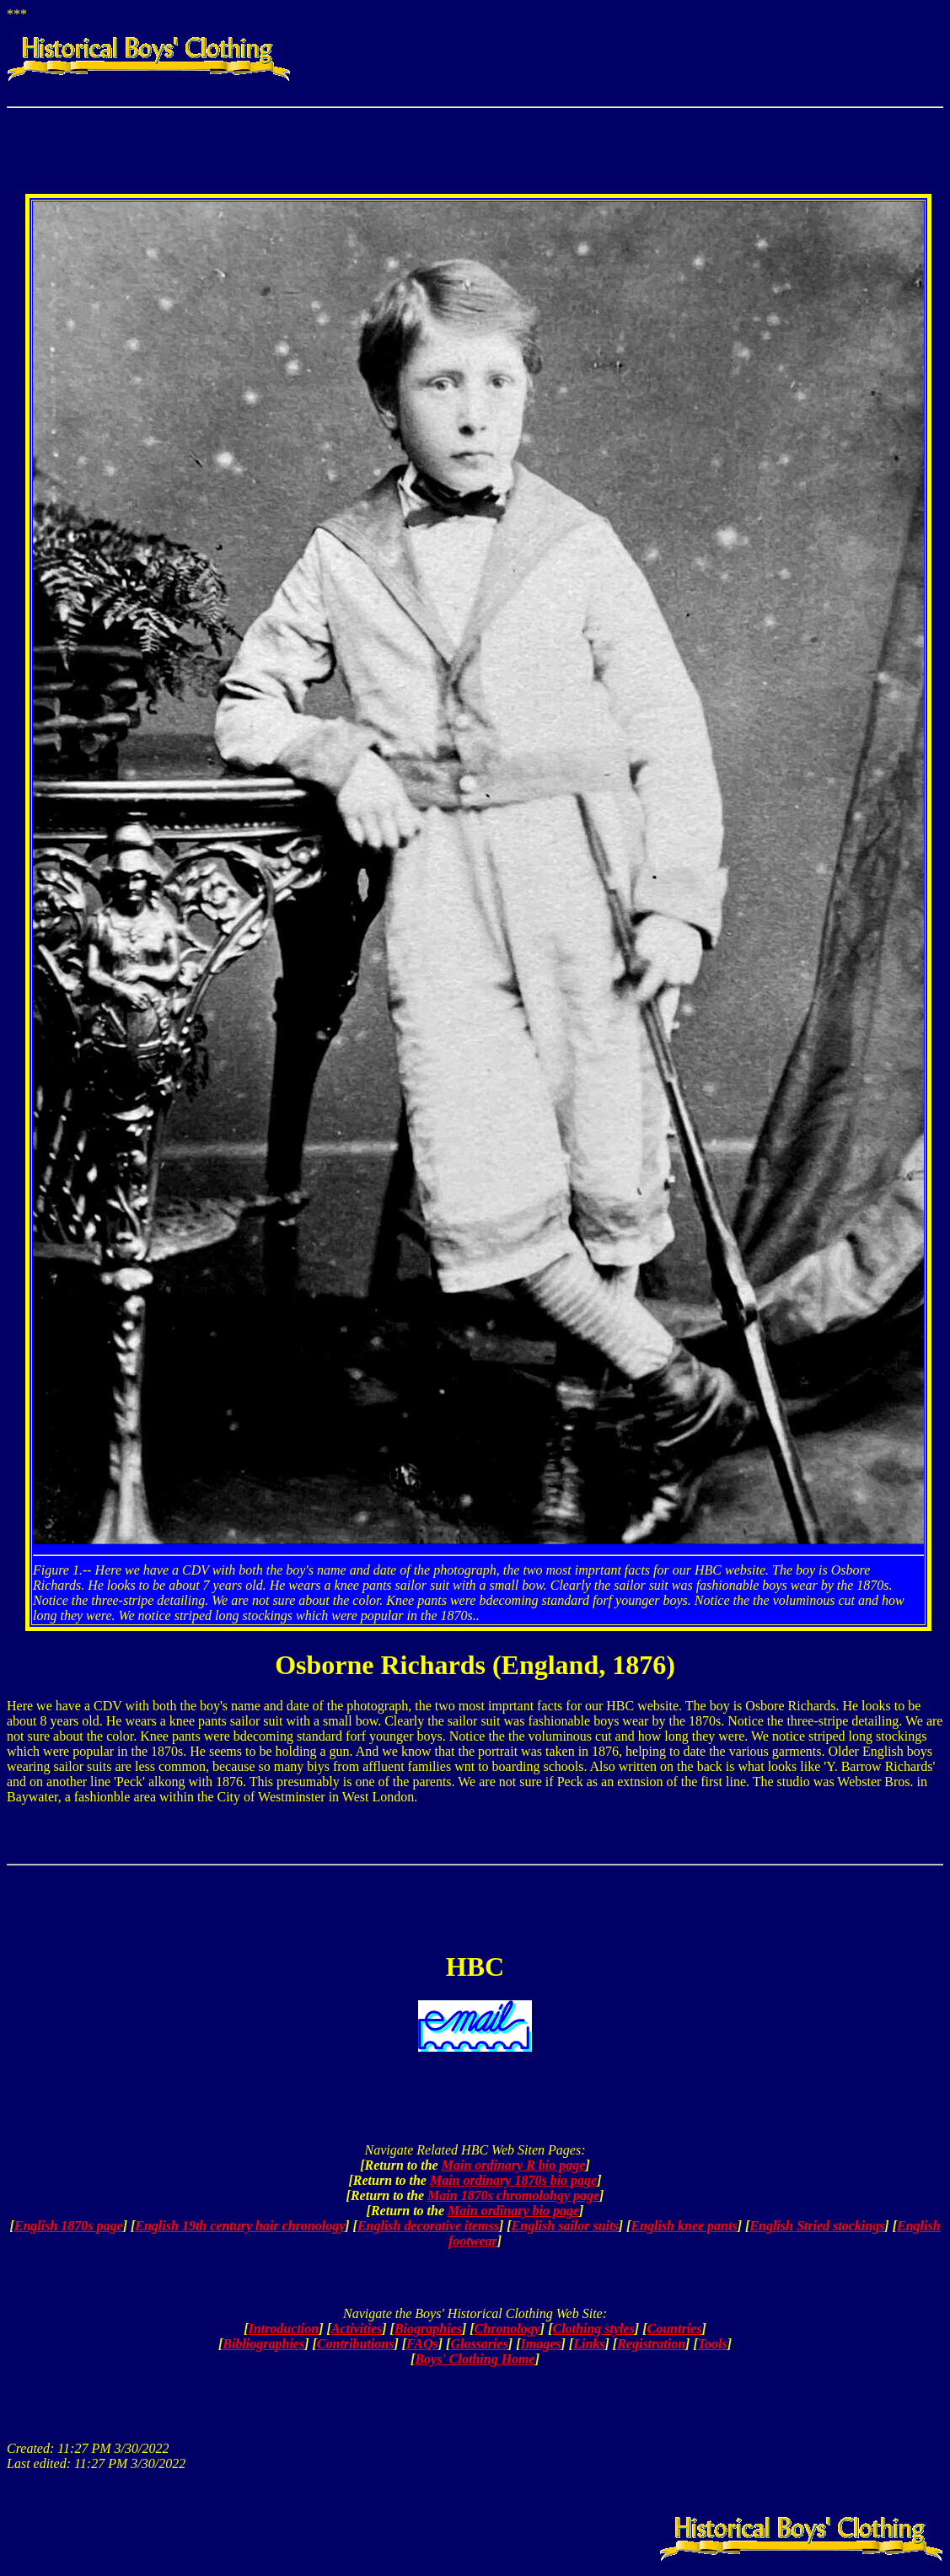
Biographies (428, 2328)
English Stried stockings (816, 2226)
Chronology (507, 2328)
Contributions (355, 2344)
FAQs (422, 2344)
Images (541, 2344)
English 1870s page (68, 2226)
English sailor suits (565, 2226)
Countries (674, 2328)
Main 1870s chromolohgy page (513, 2195)
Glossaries (478, 2344)
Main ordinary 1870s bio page (513, 2180)
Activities (356, 2328)
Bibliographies (263, 2344)
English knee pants (684, 2226)
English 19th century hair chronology (240, 2226)
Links (588, 2344)
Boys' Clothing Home (474, 2359)
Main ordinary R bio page (514, 2165)
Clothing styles (593, 2328)
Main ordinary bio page (513, 2210)
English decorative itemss (428, 2226)
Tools (712, 2344)
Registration (651, 2344)
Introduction (284, 2328)
